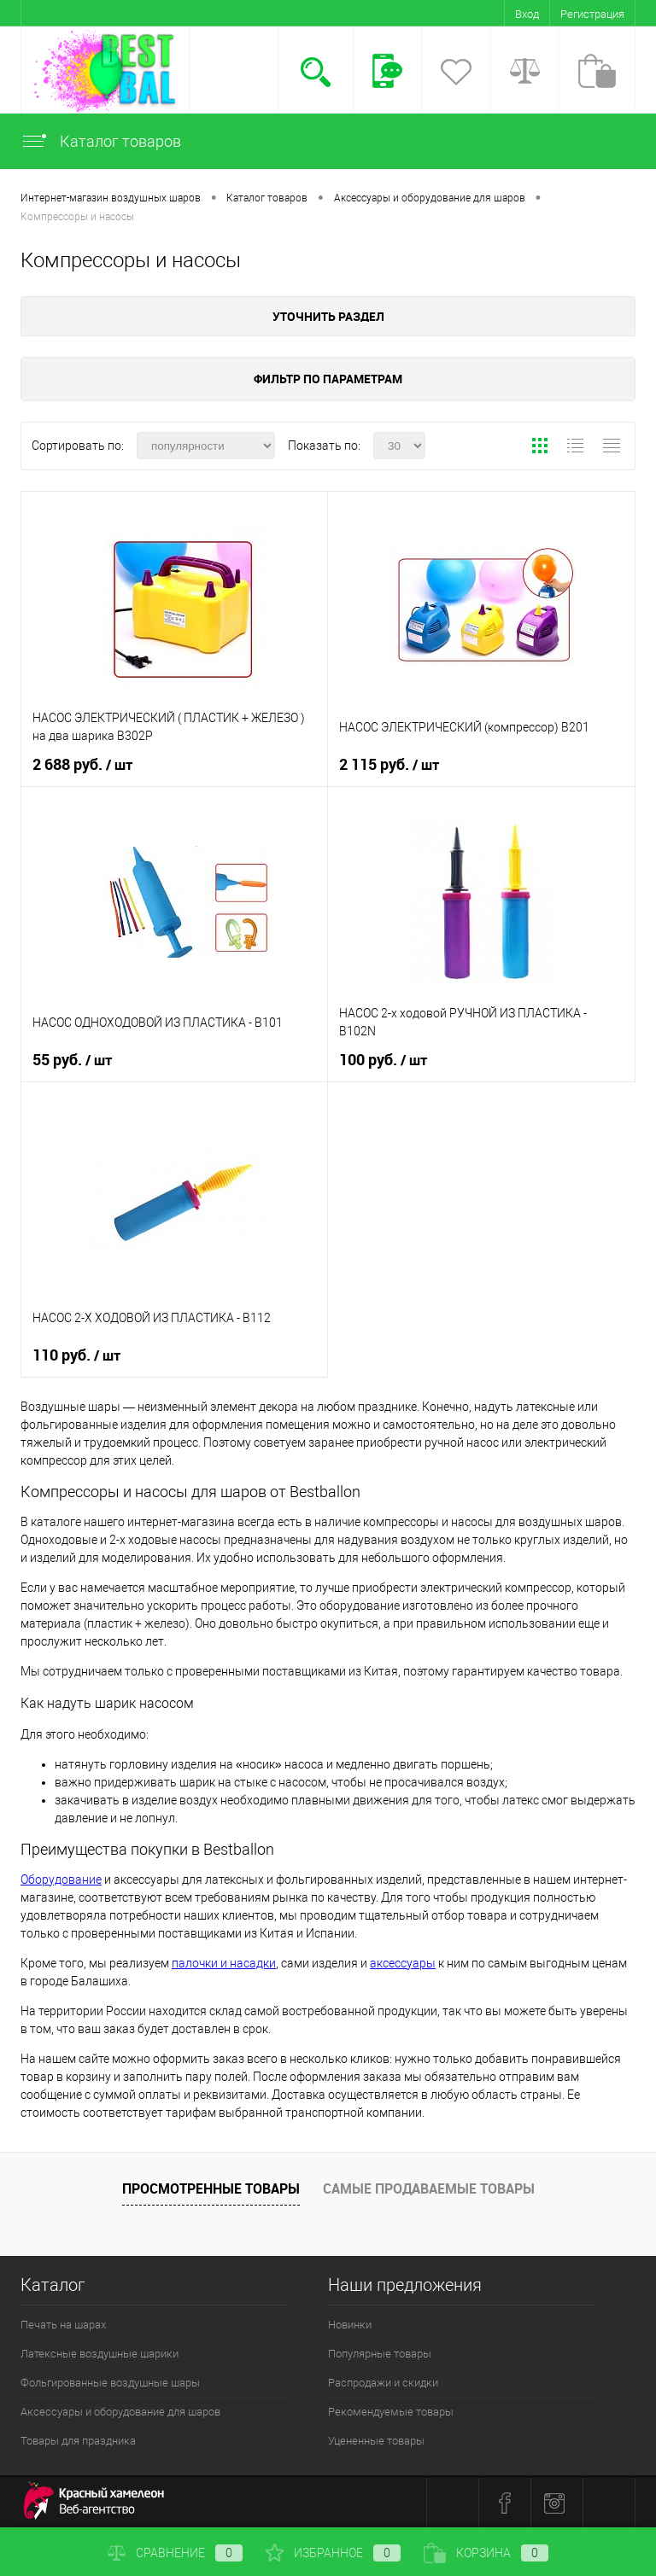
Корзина (486, 2553)
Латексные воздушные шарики (99, 2353)
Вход (527, 14)
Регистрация (592, 14)
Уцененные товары (376, 2440)
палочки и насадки (224, 1963)
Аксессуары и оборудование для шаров (120, 2411)
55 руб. (72, 1060)
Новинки (350, 2324)
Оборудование (61, 1879)
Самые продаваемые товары (429, 2188)
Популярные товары (379, 2353)
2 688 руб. (82, 764)
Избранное (333, 2553)
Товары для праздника (78, 2440)
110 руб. (76, 1355)
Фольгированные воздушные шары (110, 2382)
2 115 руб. (389, 764)
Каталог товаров (100, 141)
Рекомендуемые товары (391, 2411)
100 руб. (383, 1060)
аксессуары (403, 1963)
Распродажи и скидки (383, 2382)
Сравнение (175, 2553)
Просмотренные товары (211, 2188)
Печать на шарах (63, 2324)
